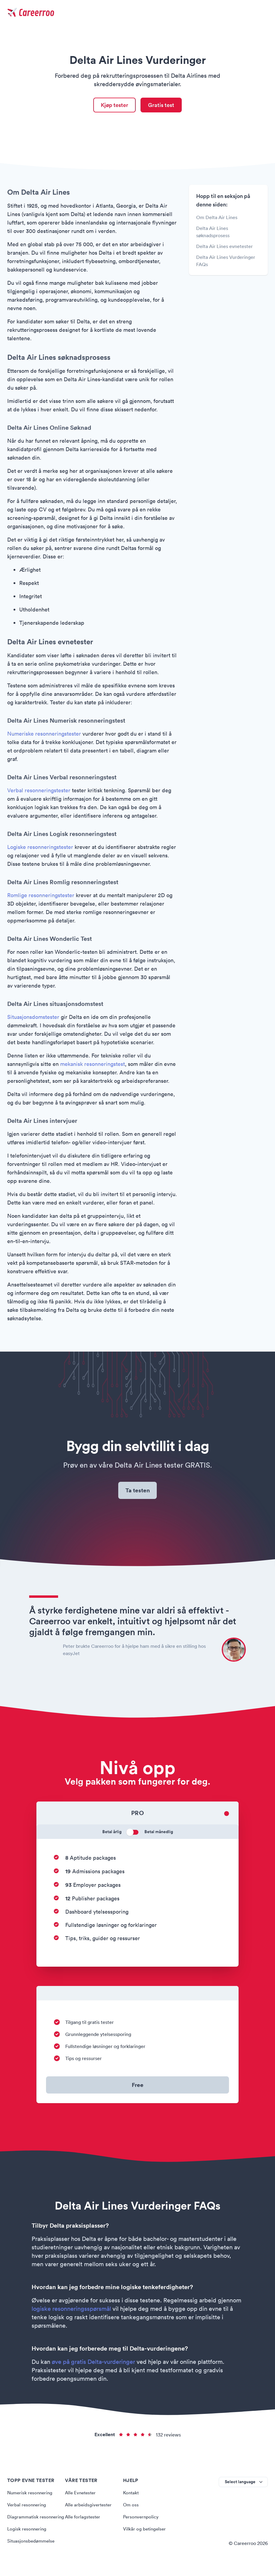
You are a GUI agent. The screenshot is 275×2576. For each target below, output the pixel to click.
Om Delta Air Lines (216, 218)
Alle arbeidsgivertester (89, 2507)
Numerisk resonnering (31, 2495)
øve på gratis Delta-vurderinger (93, 2364)
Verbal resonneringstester (38, 791)
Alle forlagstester (83, 2519)
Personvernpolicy (141, 2519)
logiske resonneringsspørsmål (71, 2311)
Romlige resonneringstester (40, 896)
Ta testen (137, 1491)
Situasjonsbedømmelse (32, 2551)
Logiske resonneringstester (40, 847)
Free (137, 2087)
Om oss (131, 2507)
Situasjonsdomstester (33, 1017)
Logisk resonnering (27, 2539)
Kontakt (131, 2495)
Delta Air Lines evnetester (224, 247)
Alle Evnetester (81, 2495)
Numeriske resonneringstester (44, 734)
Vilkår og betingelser (145, 2531)
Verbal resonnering (27, 2507)
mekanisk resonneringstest (92, 1064)
